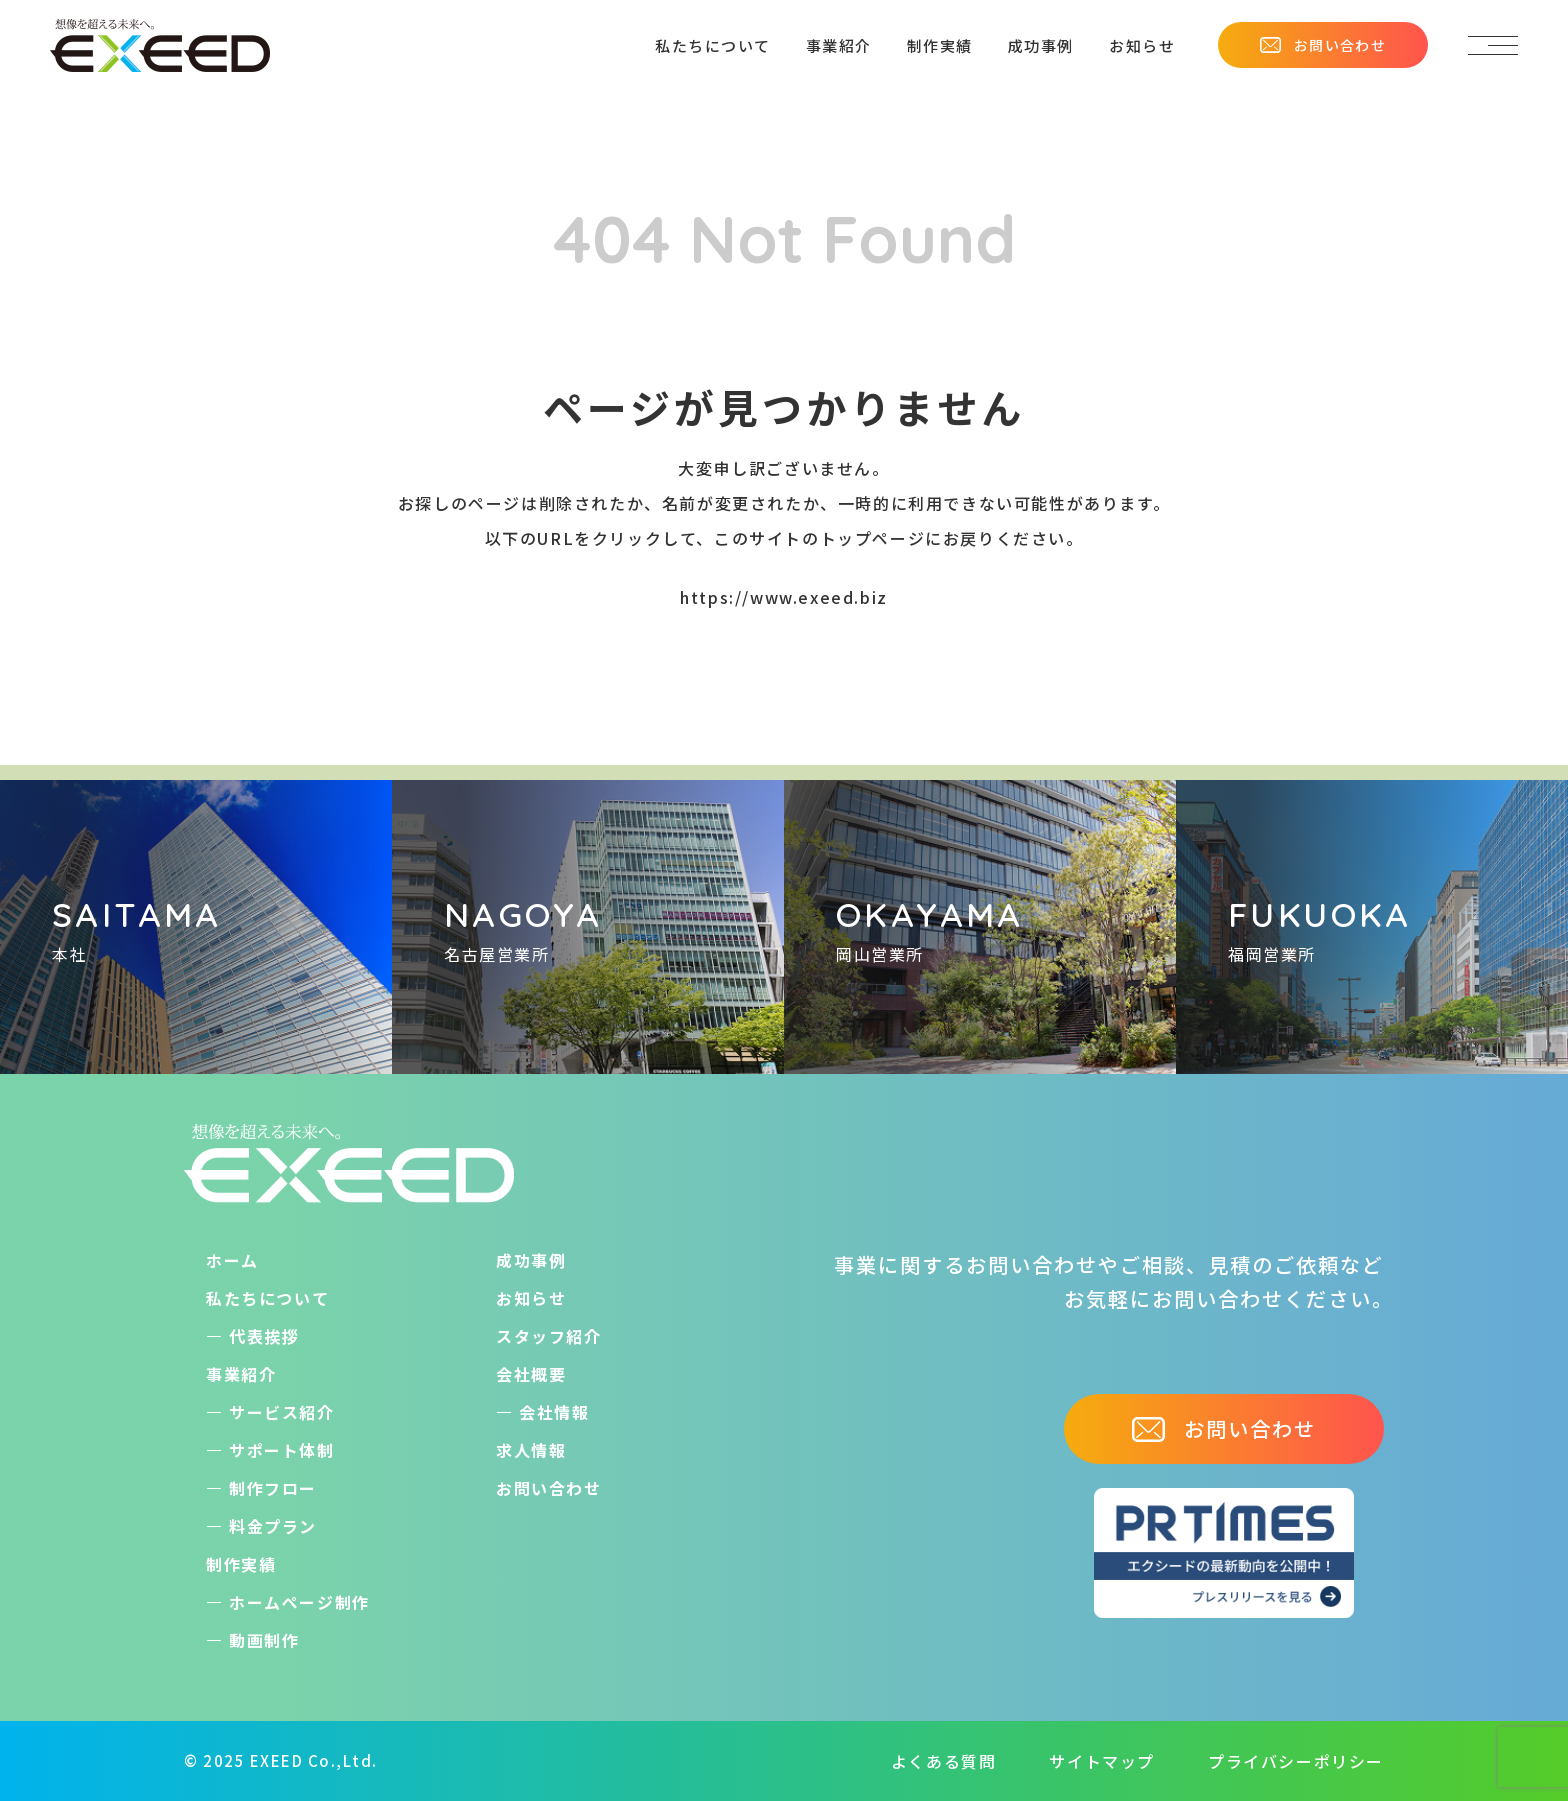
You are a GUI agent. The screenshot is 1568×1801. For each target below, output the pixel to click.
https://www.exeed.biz (784, 597)
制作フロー (273, 1488)
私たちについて (713, 45)
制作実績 (940, 45)
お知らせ (1142, 45)
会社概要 (531, 1374)
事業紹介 (839, 45)
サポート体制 (282, 1450)
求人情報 (531, 1450)
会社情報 (554, 1412)
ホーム (232, 1260)
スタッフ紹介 (549, 1336)
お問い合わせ (1323, 45)
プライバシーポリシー (1296, 1761)
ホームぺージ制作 (299, 1602)
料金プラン (273, 1526)
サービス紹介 (282, 1412)
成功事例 (1041, 45)
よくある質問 (944, 1761)
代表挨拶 (264, 1336)
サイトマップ (1102, 1761)
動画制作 (264, 1640)
